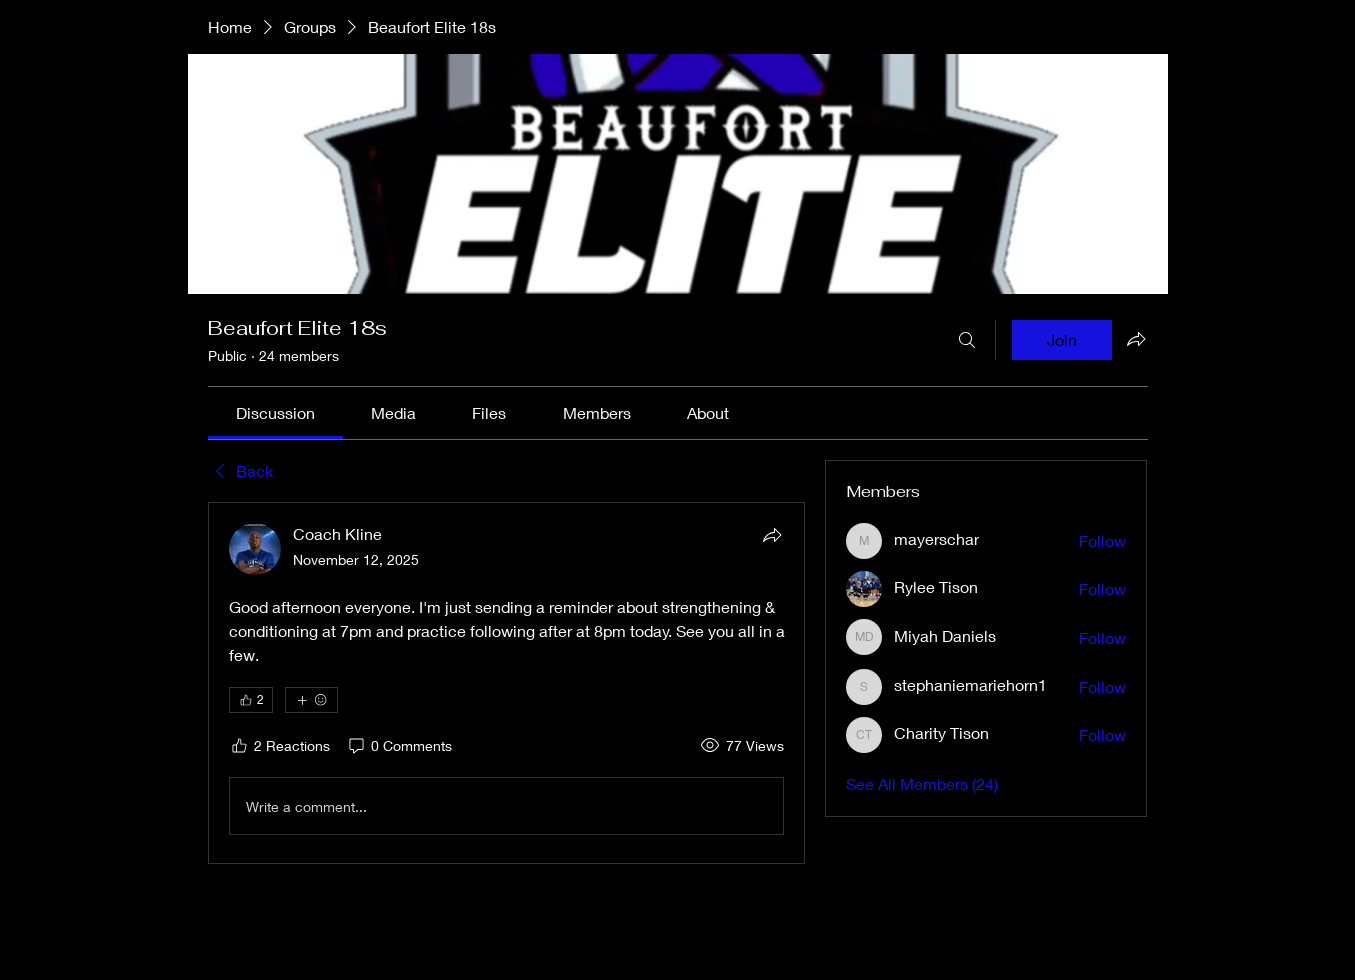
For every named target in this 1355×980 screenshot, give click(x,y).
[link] (275, 412)
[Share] (772, 535)
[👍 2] (251, 700)
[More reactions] (311, 700)
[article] (507, 683)
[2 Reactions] (279, 746)
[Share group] (1136, 339)
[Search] (967, 340)
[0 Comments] (399, 746)
